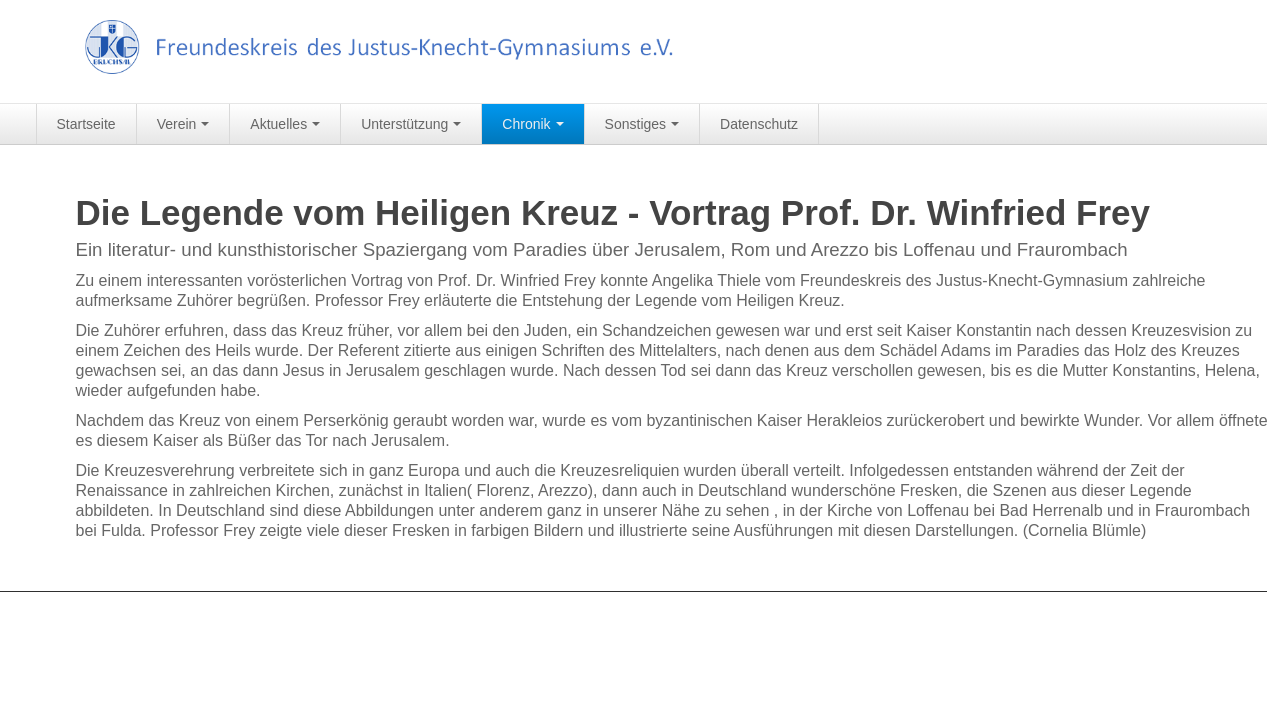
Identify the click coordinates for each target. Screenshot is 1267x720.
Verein (183, 124)
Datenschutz (759, 124)
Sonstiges (642, 124)
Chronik (532, 124)
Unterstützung (411, 124)
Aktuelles (285, 124)
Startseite (86, 124)
